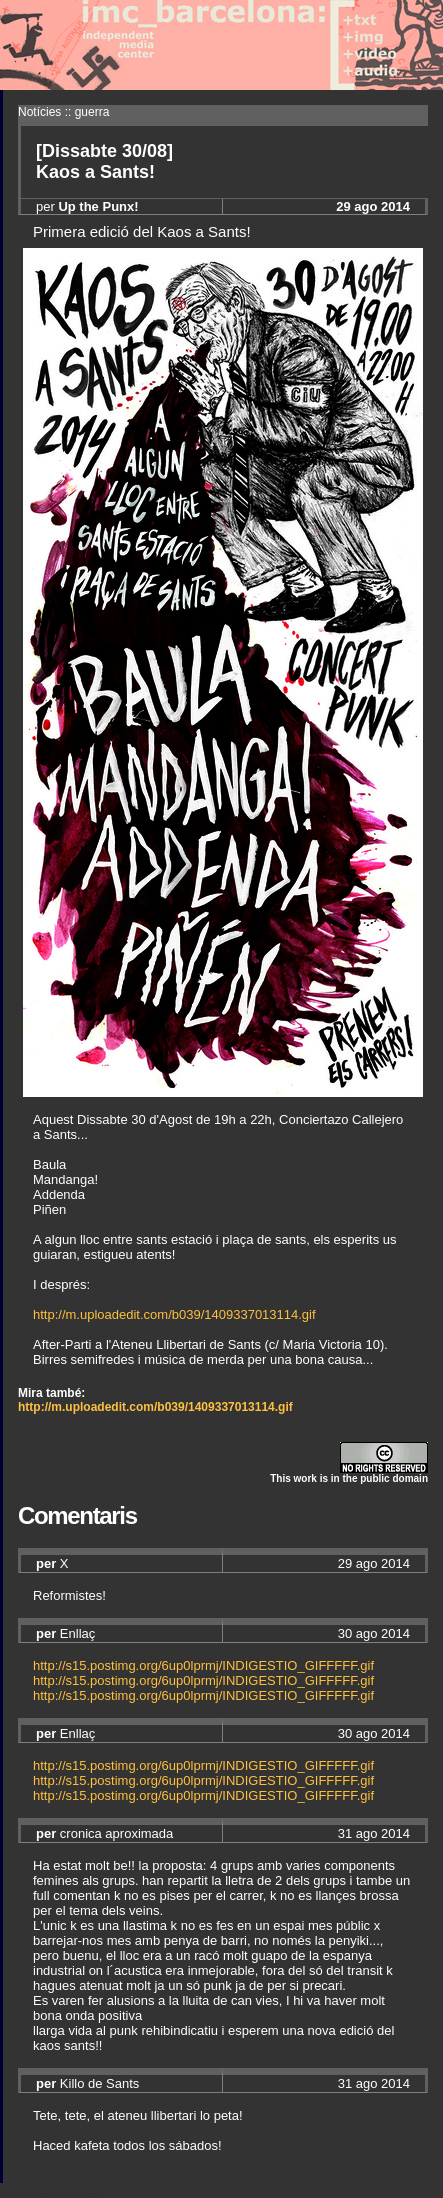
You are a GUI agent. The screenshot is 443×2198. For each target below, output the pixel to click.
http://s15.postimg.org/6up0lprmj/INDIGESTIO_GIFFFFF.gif (203, 1665)
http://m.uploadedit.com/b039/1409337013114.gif (174, 1314)
